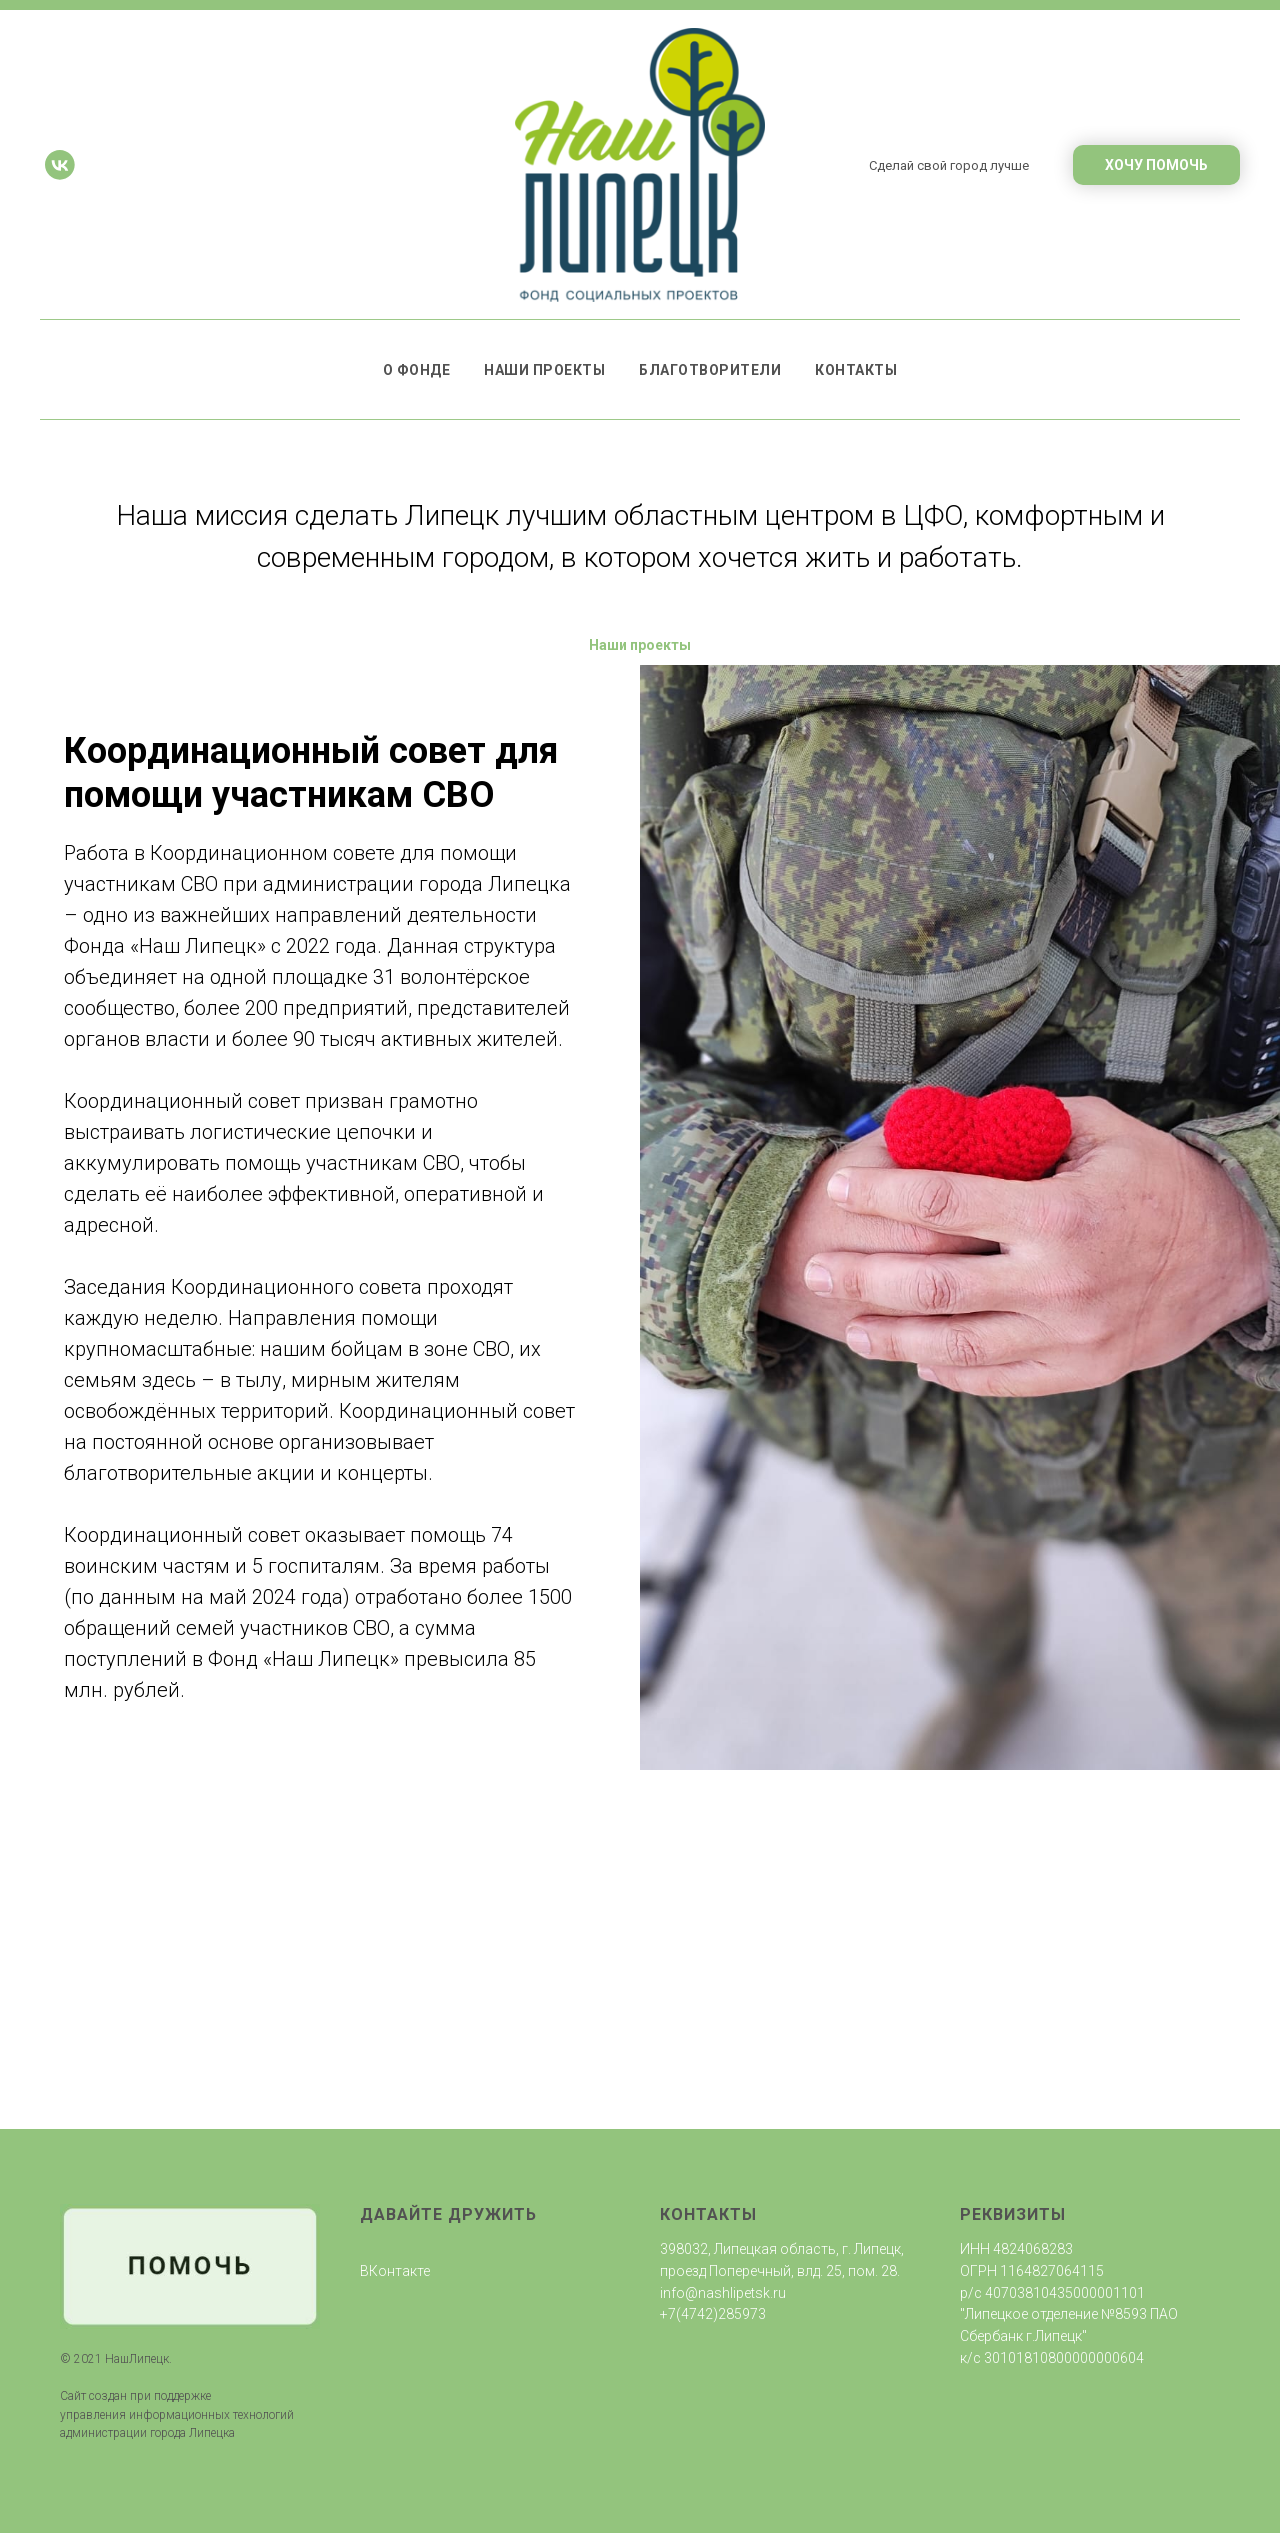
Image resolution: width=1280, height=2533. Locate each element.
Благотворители (710, 370)
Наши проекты (544, 370)
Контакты (856, 370)
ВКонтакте (395, 2271)
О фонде (417, 370)
